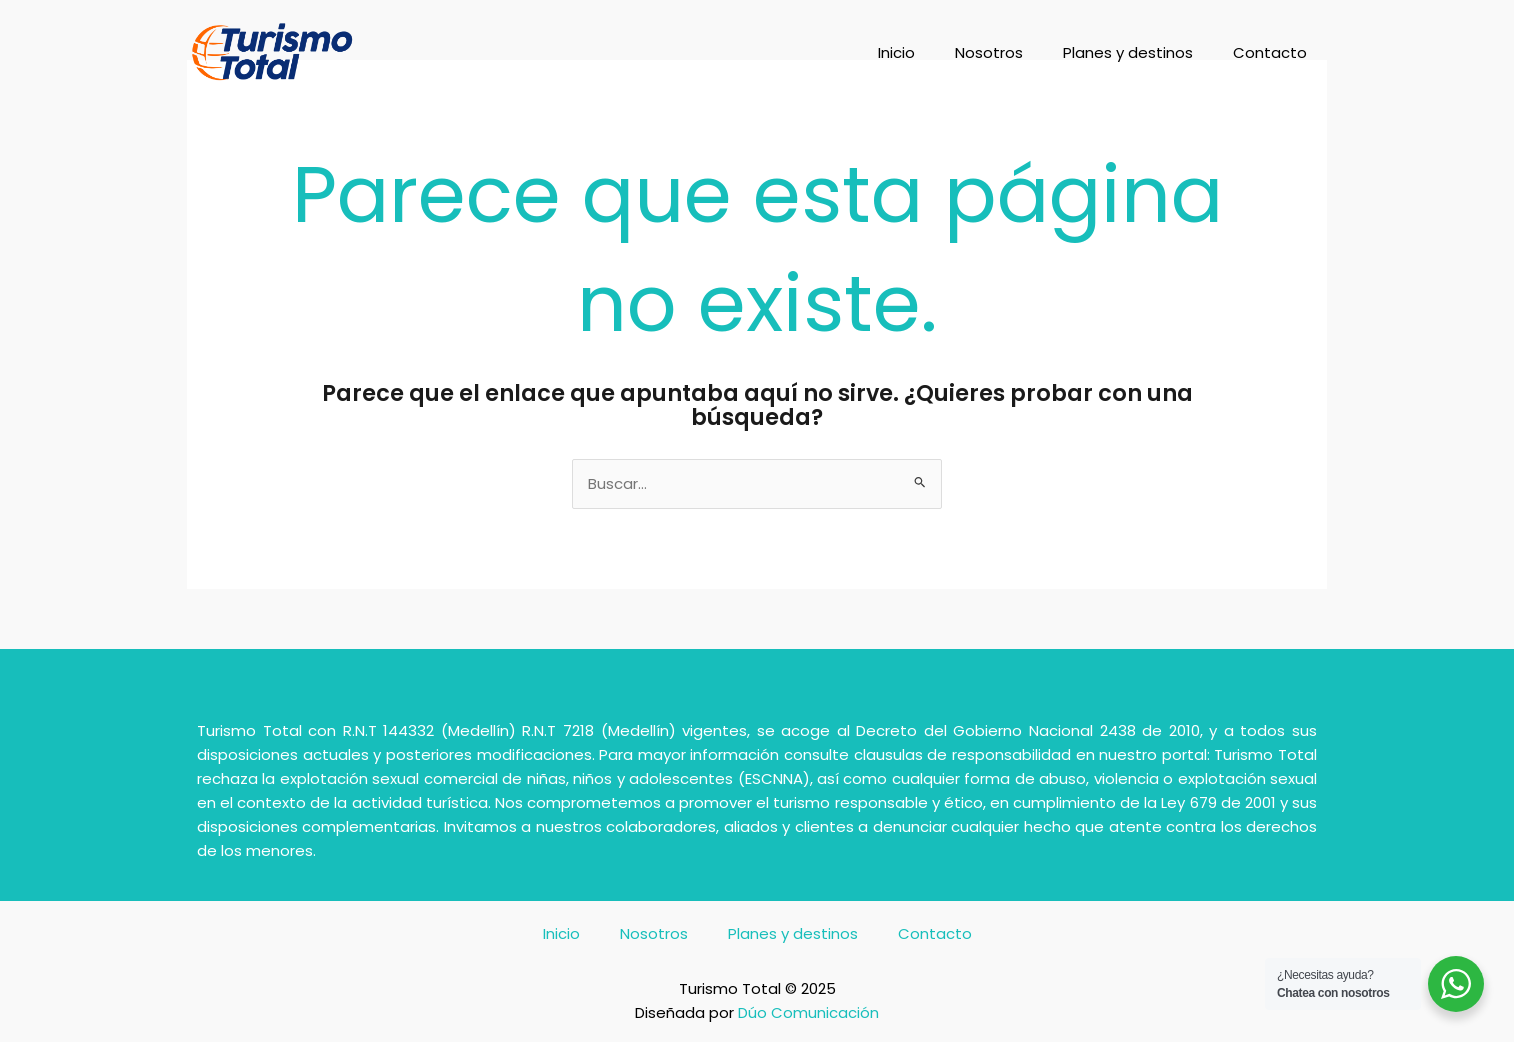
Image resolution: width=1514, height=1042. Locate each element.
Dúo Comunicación (808, 1012)
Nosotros (989, 52)
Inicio (896, 52)
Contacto (1270, 52)
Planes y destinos (1128, 52)
